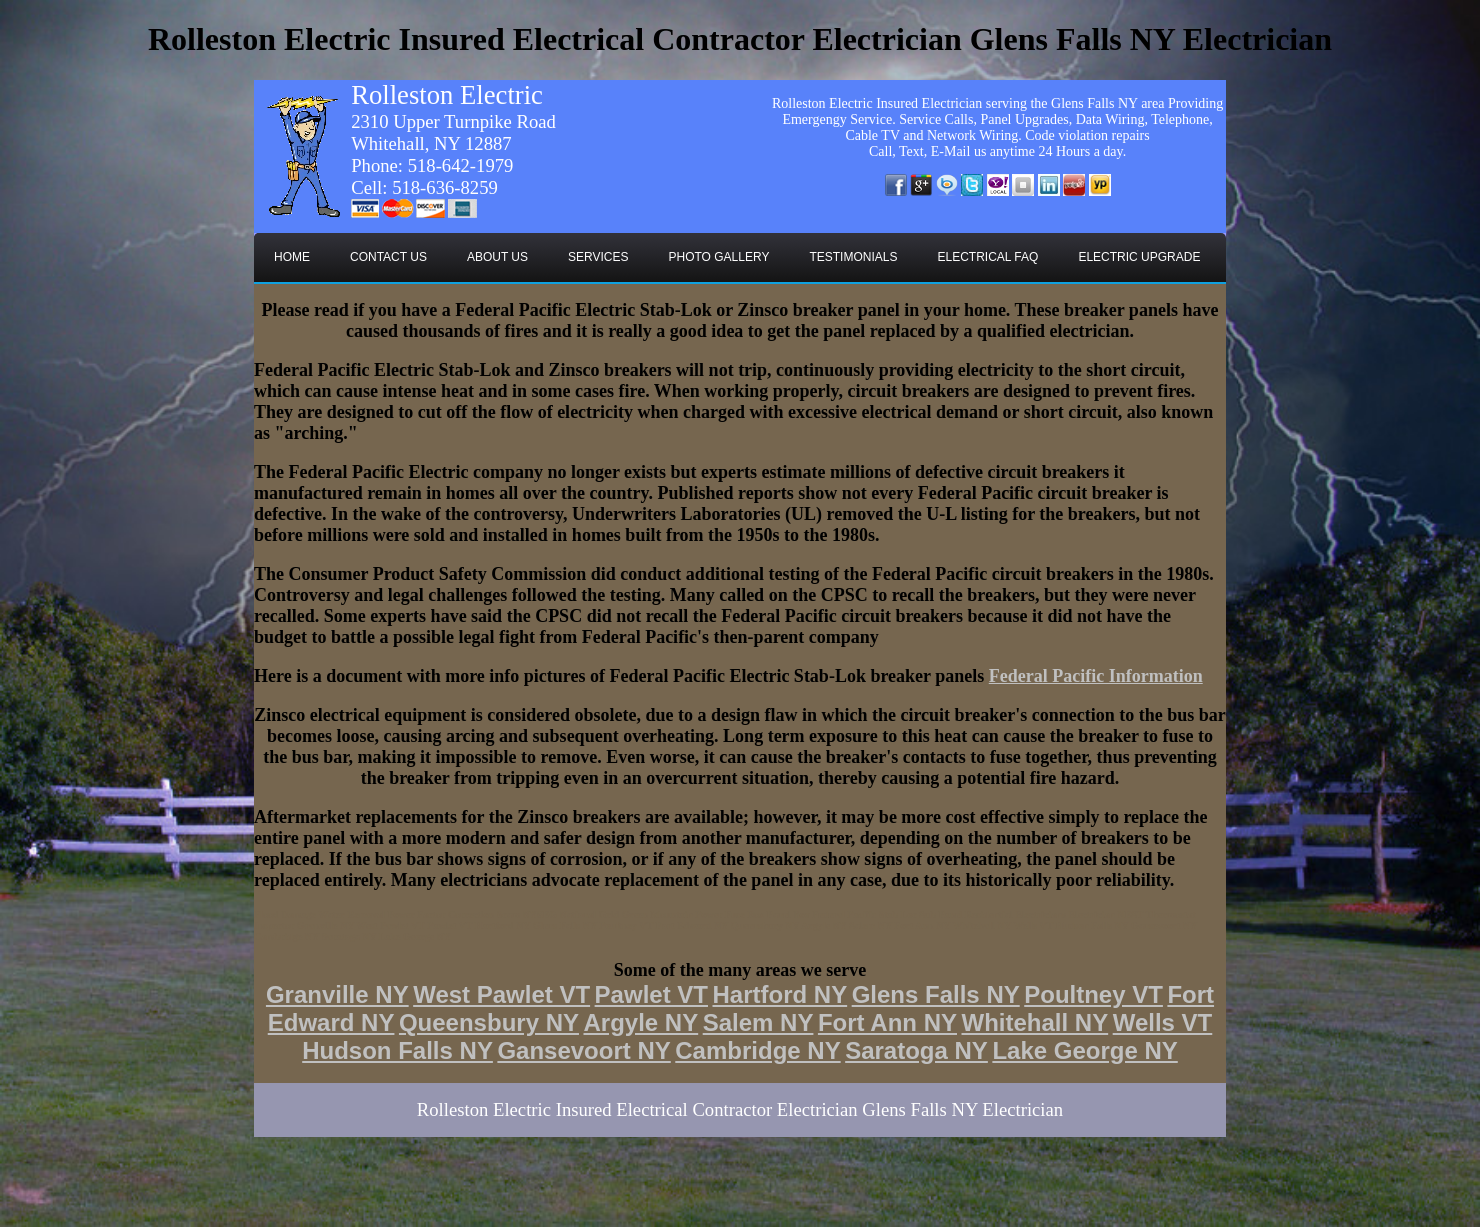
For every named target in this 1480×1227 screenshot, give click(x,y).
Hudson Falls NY (397, 1050)
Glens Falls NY (936, 994)
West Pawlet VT (501, 994)
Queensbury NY (489, 1022)
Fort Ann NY (887, 1022)
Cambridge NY (757, 1050)
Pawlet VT (651, 994)
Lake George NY (1084, 1050)
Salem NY (758, 1022)
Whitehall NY (1035, 1022)
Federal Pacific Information (1096, 676)
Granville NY (337, 994)
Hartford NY (779, 994)
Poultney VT (1093, 994)
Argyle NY (640, 1022)
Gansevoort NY (583, 1050)
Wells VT (1163, 1022)
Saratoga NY (916, 1050)
